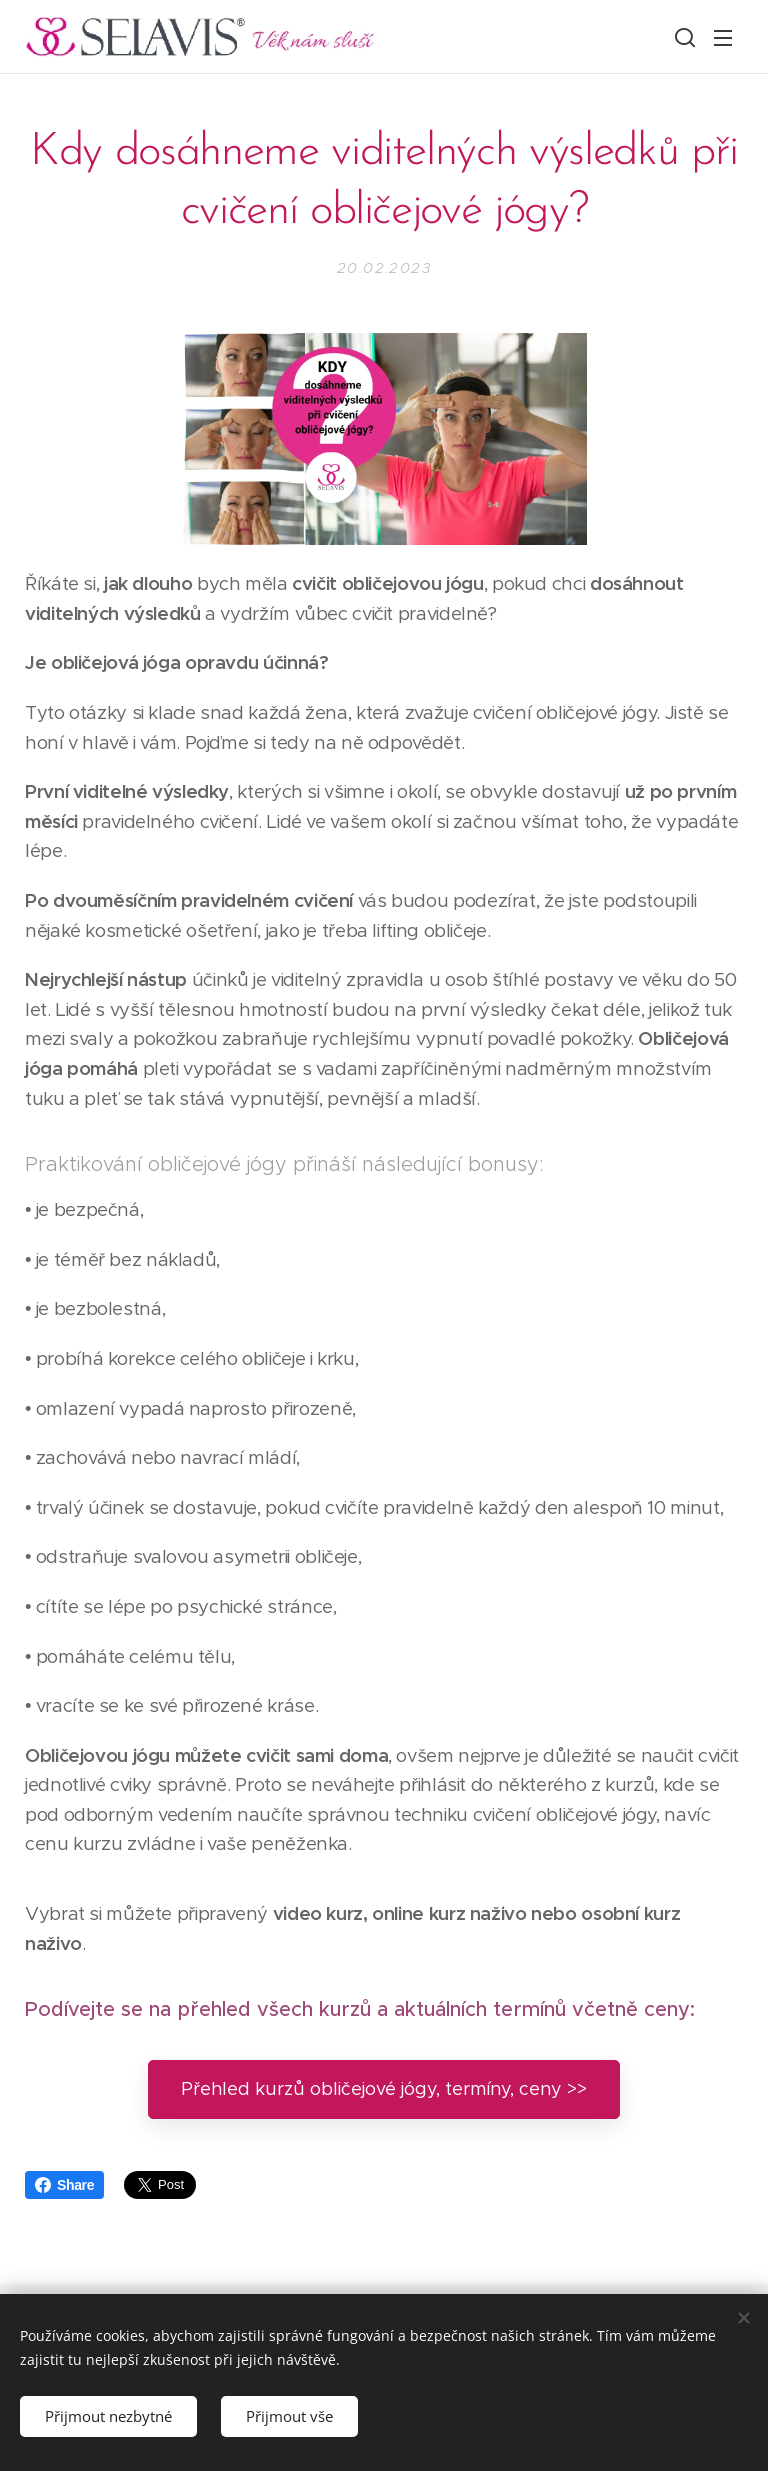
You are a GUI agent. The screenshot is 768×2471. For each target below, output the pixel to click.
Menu (723, 38)
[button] (683, 37)
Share (64, 2185)
